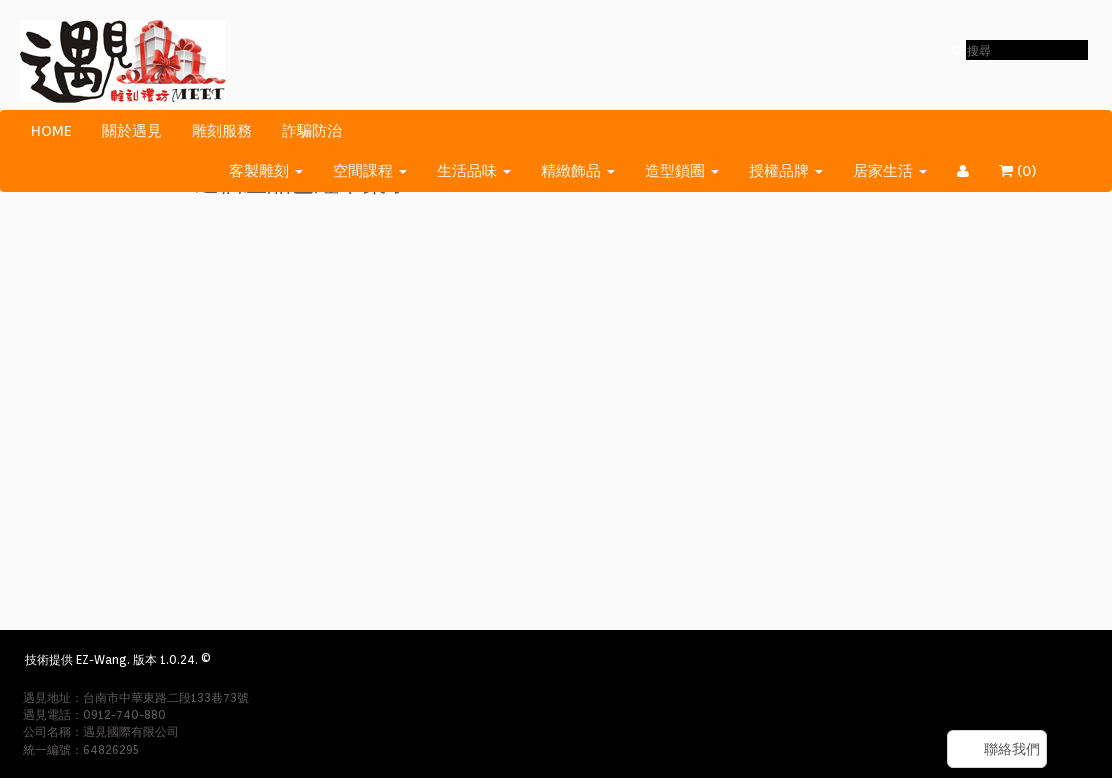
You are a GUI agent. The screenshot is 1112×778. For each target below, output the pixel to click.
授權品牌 (786, 171)
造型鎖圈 (682, 171)
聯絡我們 (1012, 749)
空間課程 (370, 171)
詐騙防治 (312, 131)
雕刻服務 (222, 131)
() (1030, 171)
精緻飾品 (578, 171)
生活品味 (474, 171)
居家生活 (890, 171)
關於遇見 (132, 131)
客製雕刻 (266, 171)
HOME (51, 131)
